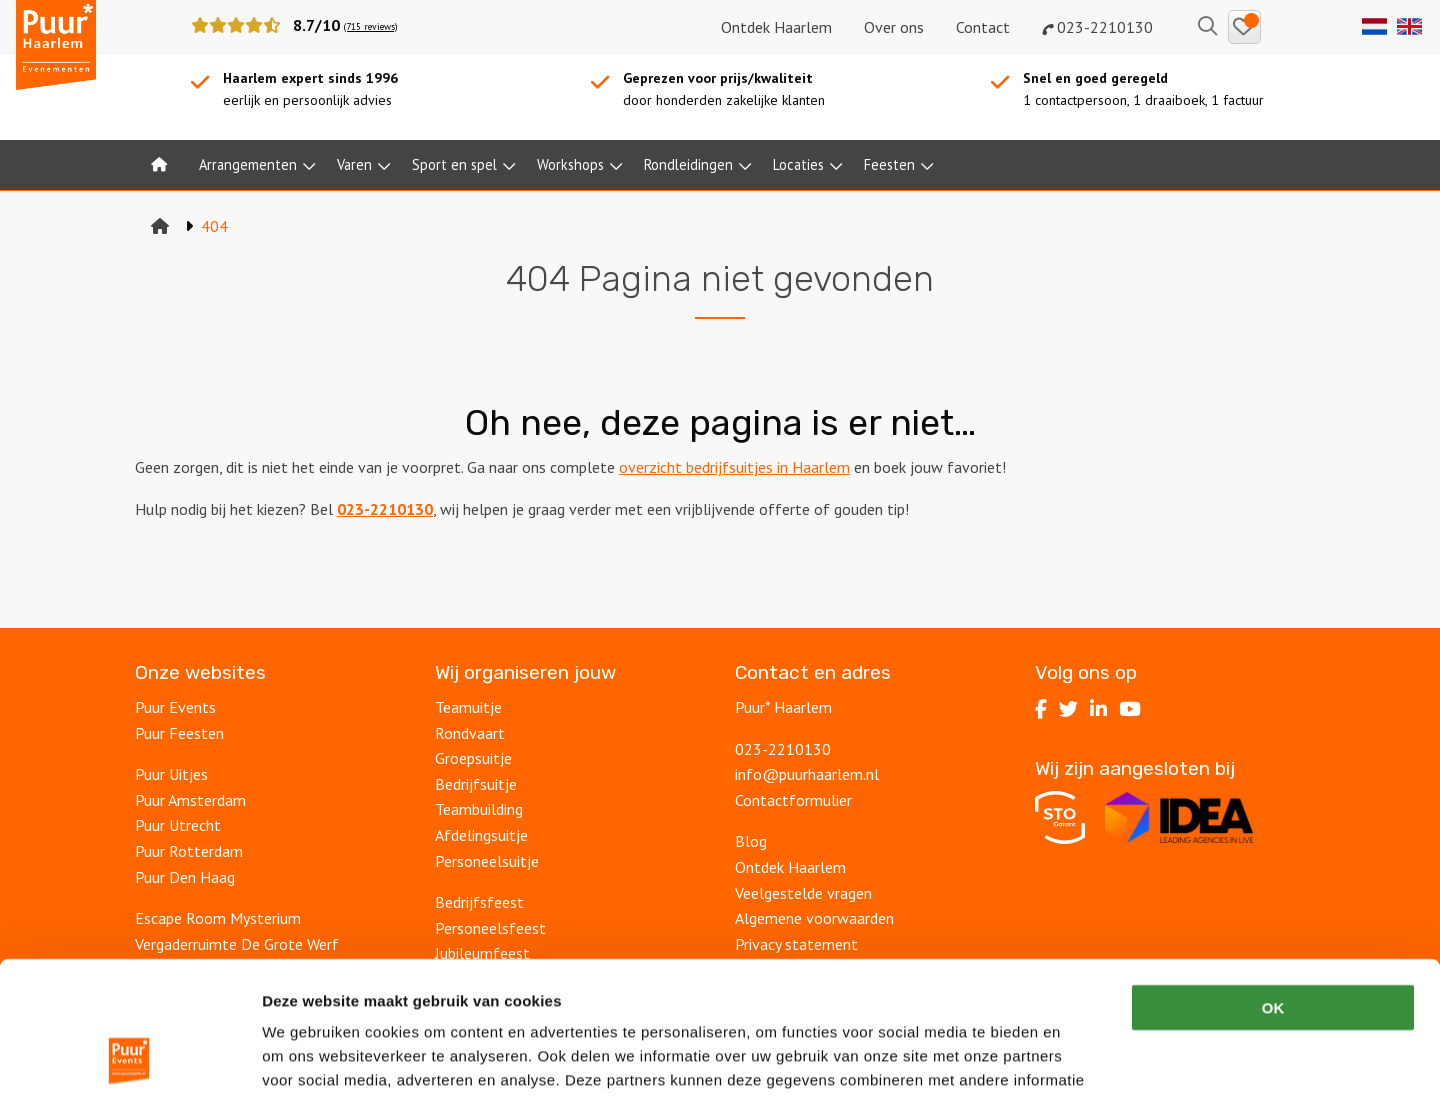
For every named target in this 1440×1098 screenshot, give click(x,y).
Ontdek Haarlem (776, 27)
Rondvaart (470, 733)
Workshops (570, 164)
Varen (354, 164)
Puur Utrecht (178, 825)
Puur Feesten (179, 733)
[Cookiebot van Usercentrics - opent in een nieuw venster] (129, 1059)
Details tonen (1080, 1058)
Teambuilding (479, 809)
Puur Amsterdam (190, 800)
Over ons (894, 27)
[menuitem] (159, 165)
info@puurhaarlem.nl (807, 774)
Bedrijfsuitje (476, 784)
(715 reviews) (370, 26)
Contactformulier (793, 800)
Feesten (889, 164)
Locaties (798, 164)
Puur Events (175, 707)
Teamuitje (468, 707)
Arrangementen (248, 164)
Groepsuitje (473, 758)
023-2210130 (1097, 27)
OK (1273, 881)
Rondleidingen (688, 164)
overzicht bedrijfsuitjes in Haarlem (734, 467)
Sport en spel (454, 164)
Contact (983, 27)
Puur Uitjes (171, 774)
